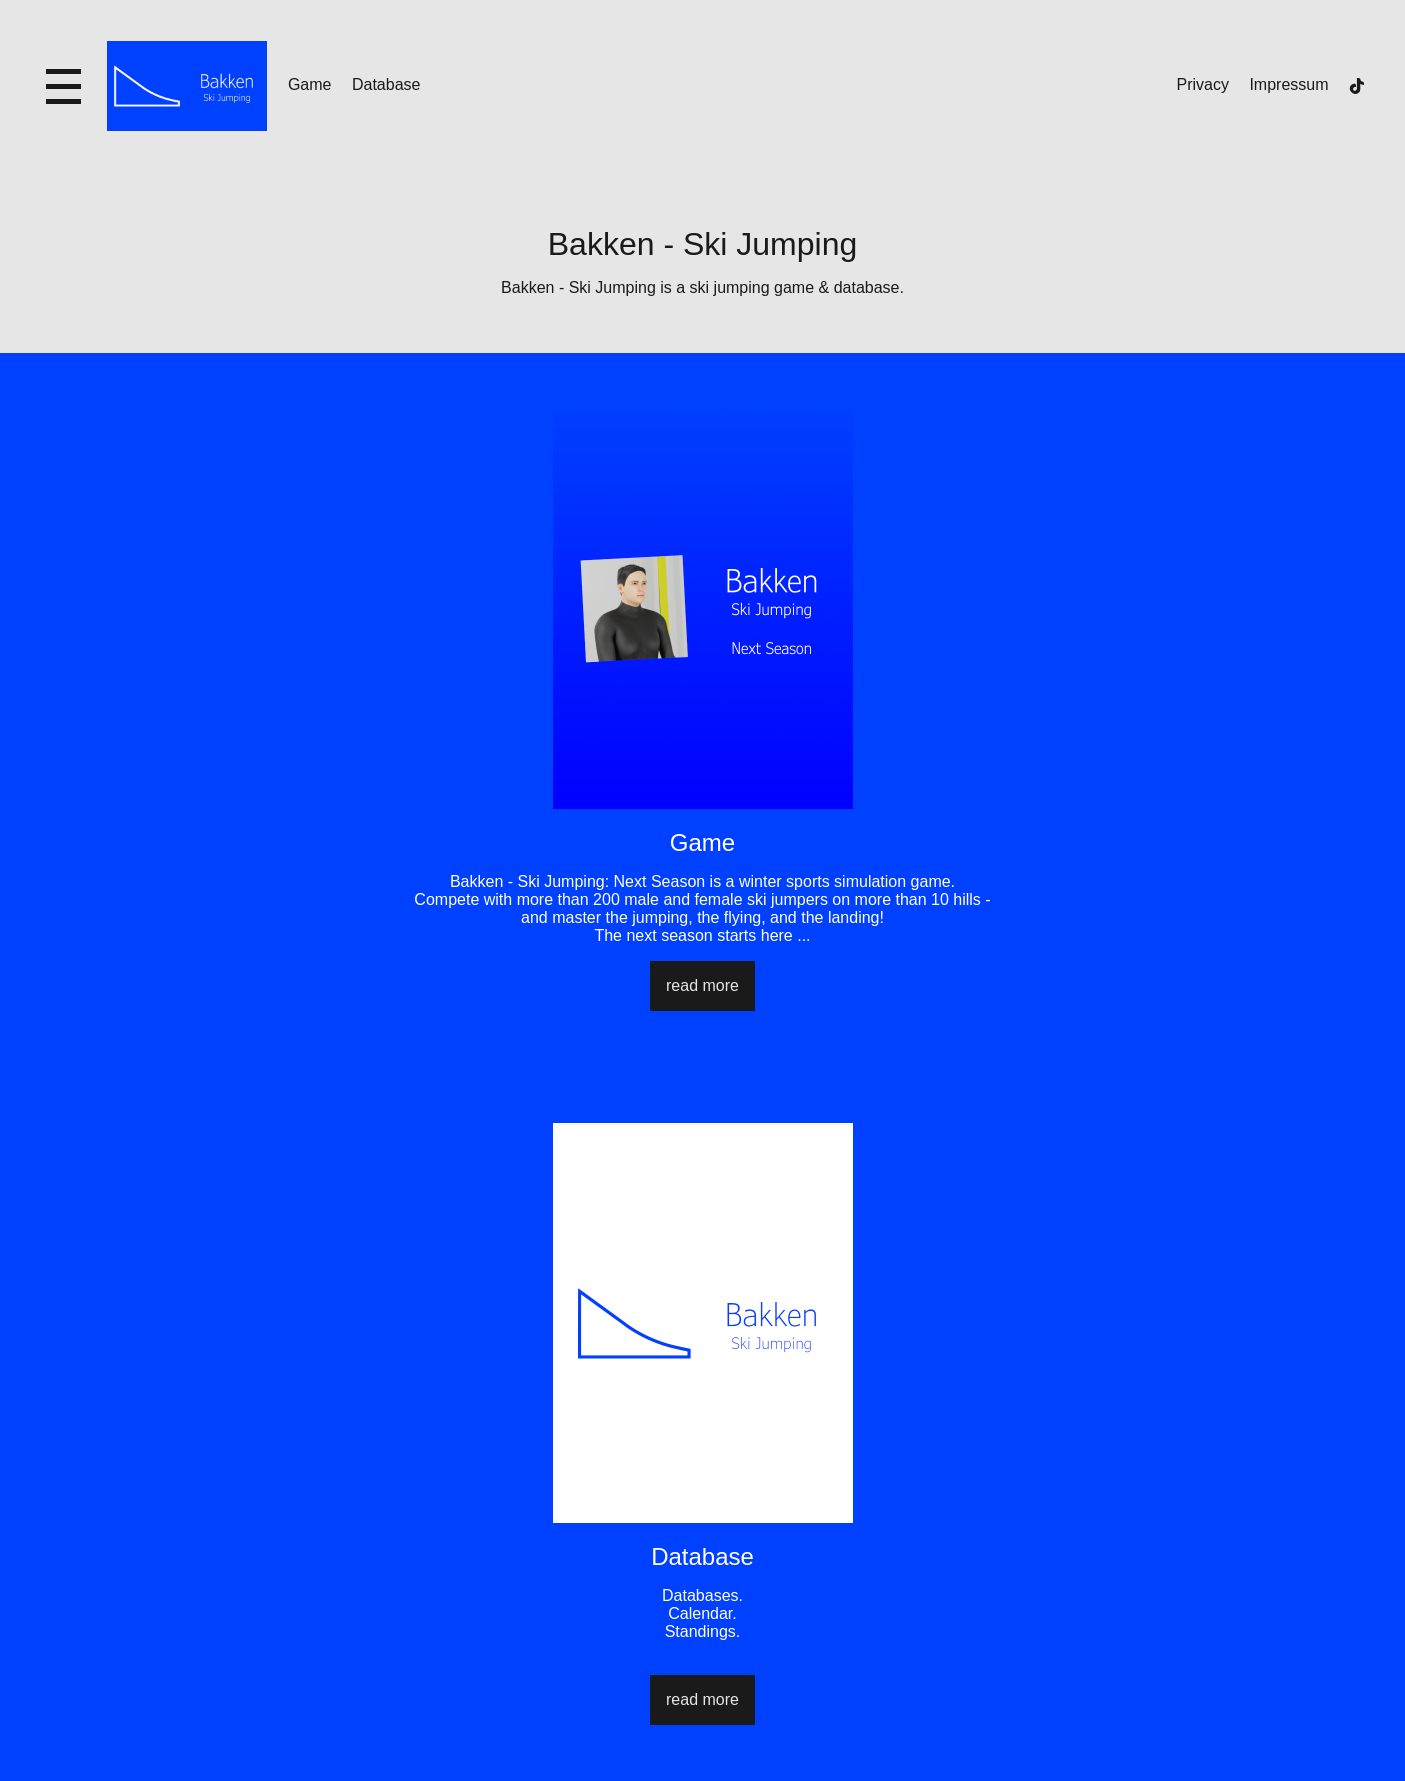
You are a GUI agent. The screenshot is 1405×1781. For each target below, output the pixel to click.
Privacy (1203, 84)
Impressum (1288, 84)
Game (310, 84)
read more (702, 985)
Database (386, 84)
